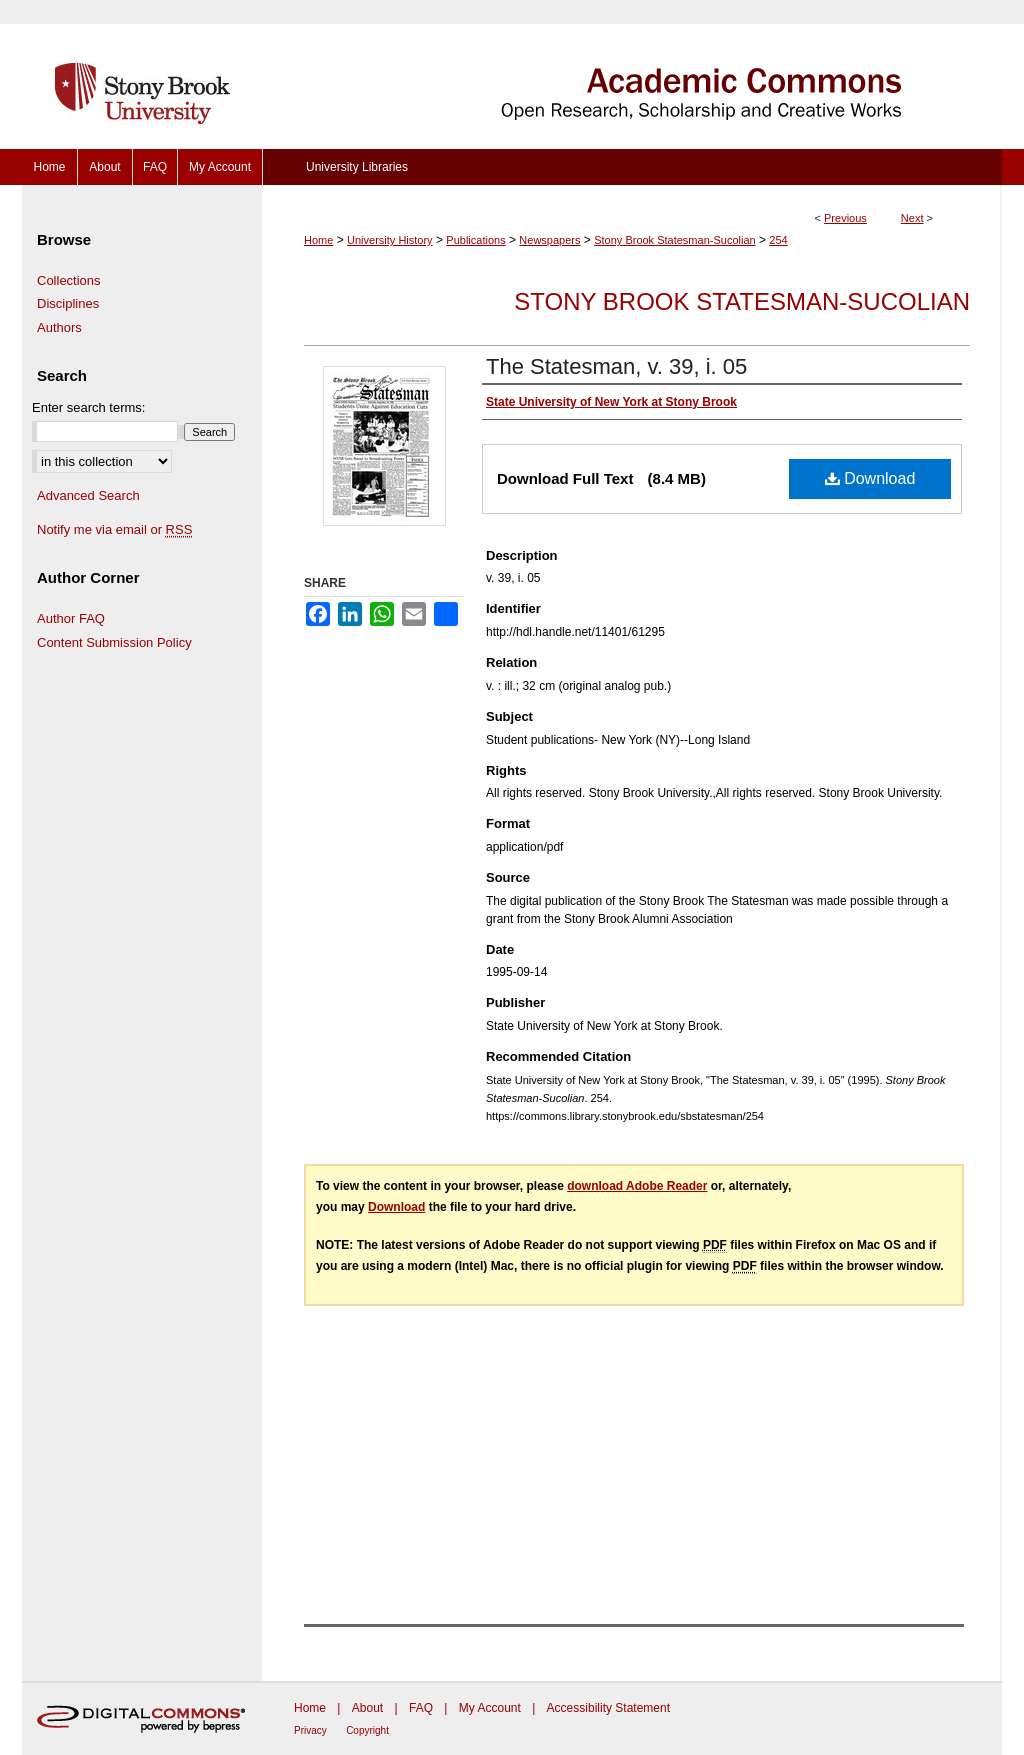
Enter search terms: (88, 407)
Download (870, 478)
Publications (475, 240)
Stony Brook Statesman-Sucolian (674, 240)
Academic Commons (632, 74)
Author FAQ (71, 618)
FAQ (421, 1708)
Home (318, 240)
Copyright (367, 1730)
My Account (490, 1708)
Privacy (310, 1730)
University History (390, 240)
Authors (59, 327)
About (367, 1708)
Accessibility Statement (608, 1708)
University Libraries (357, 167)
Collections (69, 280)
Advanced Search (88, 495)
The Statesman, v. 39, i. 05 (616, 366)
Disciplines (68, 303)
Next (912, 218)
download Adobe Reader (637, 1186)
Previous (845, 218)
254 (778, 240)
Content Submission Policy (114, 642)
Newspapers (549, 240)
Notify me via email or (114, 530)
